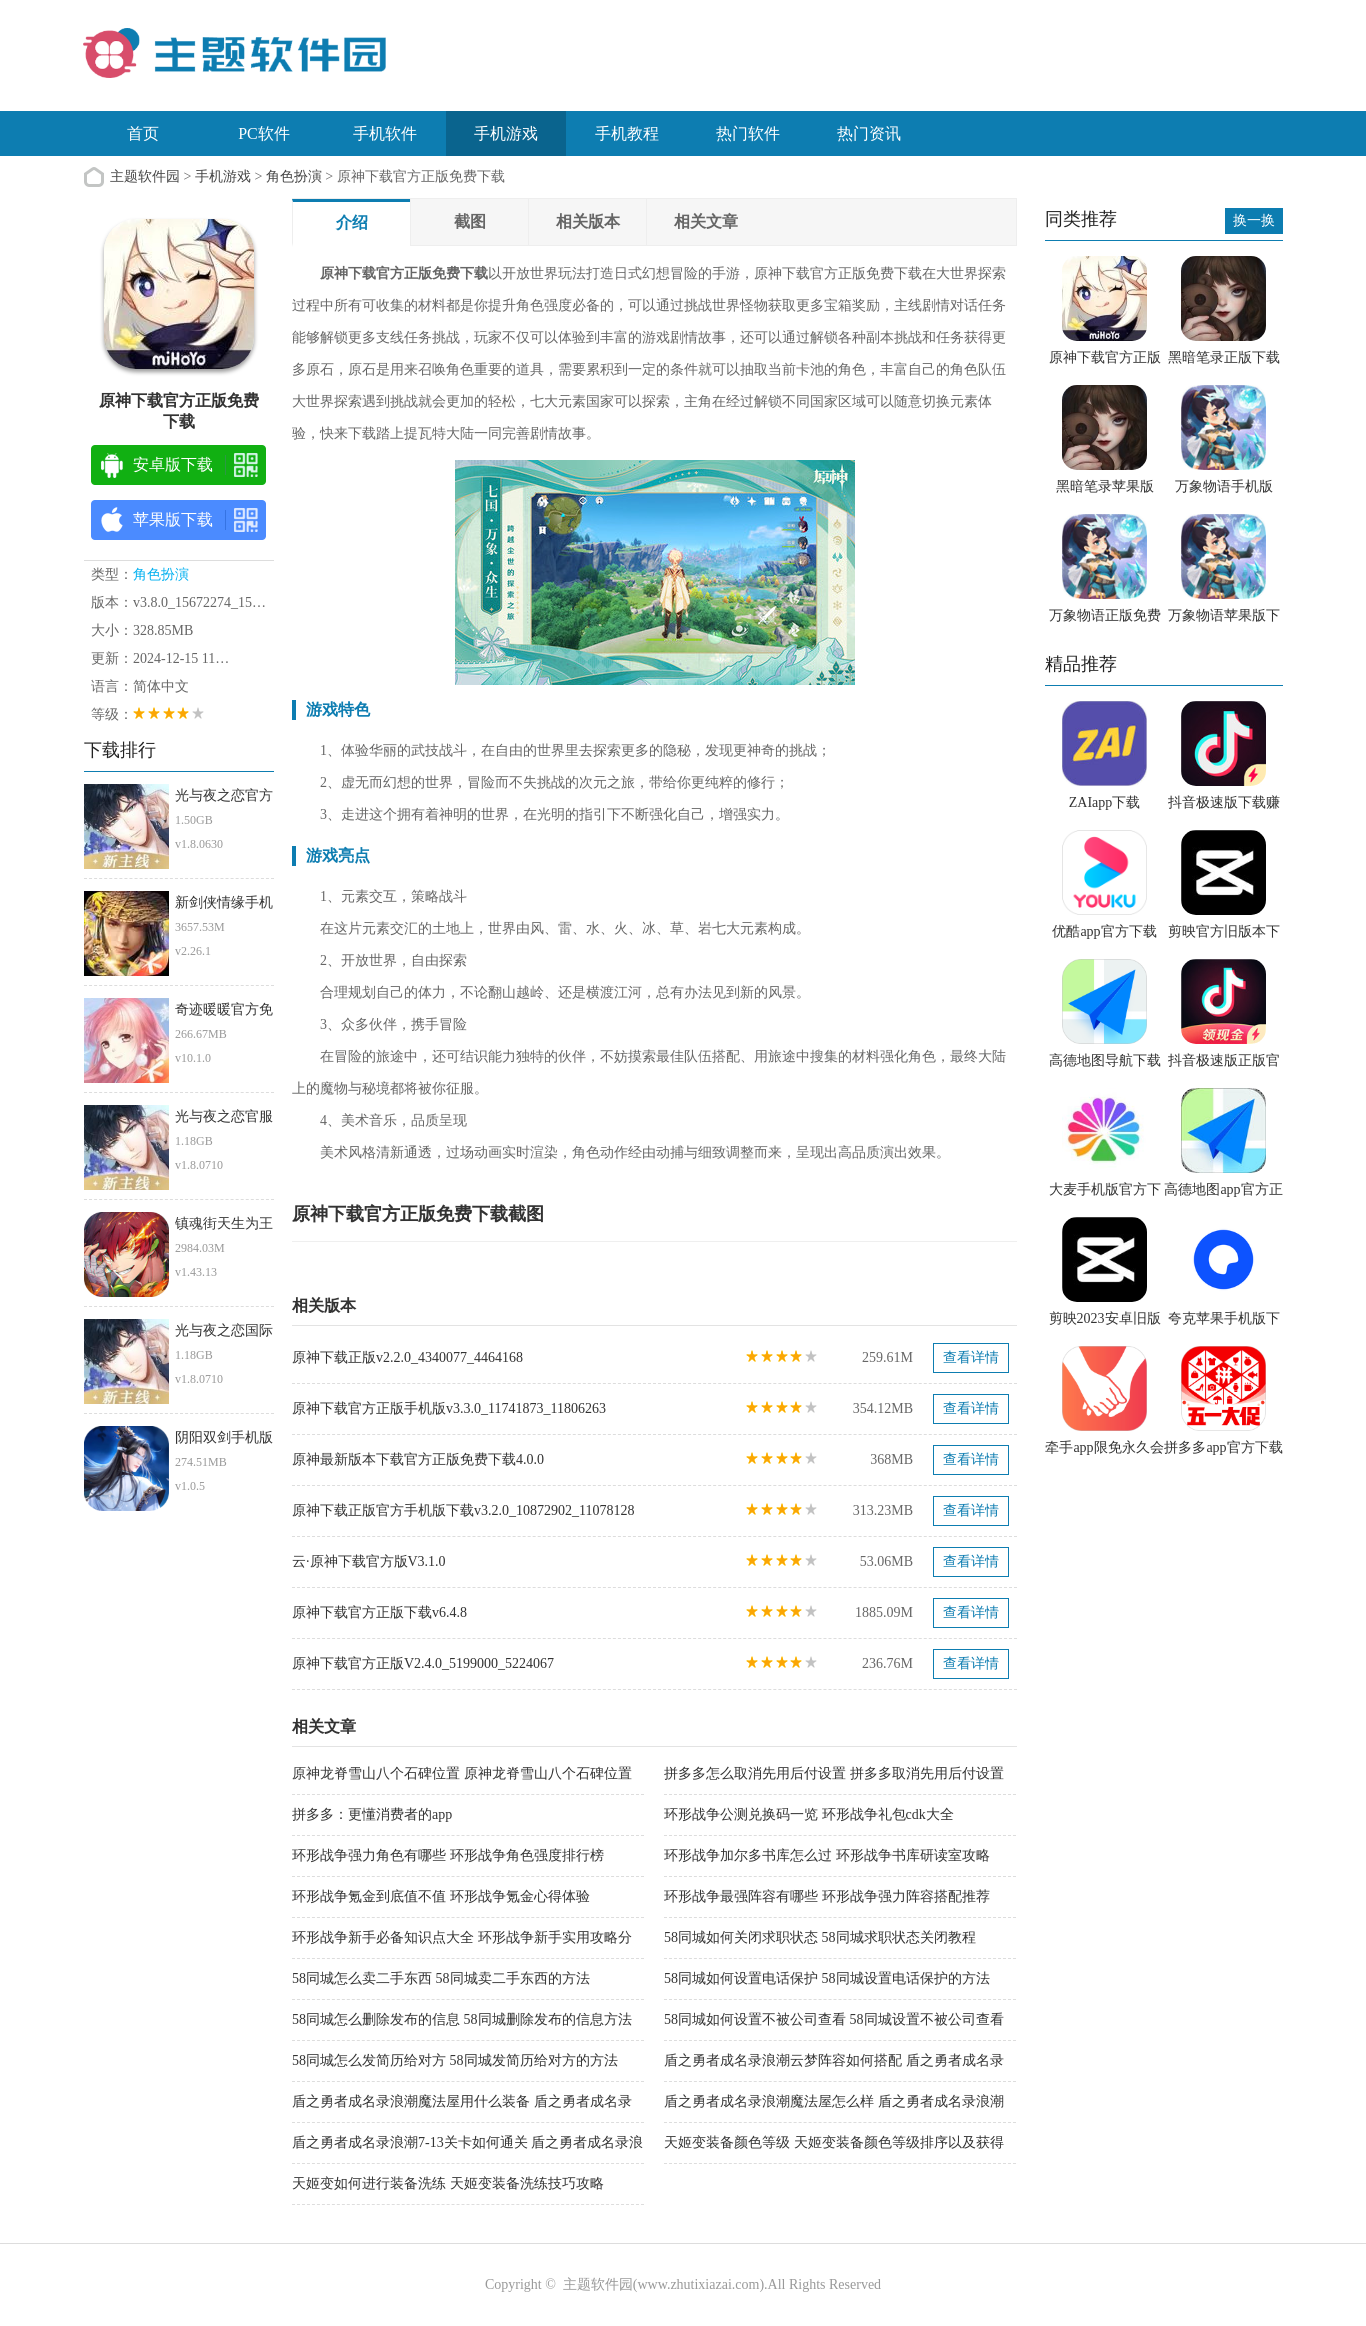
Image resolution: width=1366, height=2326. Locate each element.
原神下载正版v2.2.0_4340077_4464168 (407, 1357)
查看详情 (971, 1357)
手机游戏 (506, 133)
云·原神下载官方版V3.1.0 (369, 1561)
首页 (143, 133)
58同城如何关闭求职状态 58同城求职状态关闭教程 (820, 1937)
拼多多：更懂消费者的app (372, 1814)
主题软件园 (145, 176)
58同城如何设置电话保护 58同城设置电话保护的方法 (827, 1978)
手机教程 (627, 133)
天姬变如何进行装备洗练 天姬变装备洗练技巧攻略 (448, 2183)
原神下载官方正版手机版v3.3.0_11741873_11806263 (449, 1408)
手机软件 (385, 133)
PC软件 (264, 133)
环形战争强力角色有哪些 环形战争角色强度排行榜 (448, 1855)
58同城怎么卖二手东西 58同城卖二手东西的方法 (441, 1978)
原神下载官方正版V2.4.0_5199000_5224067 (423, 1663)
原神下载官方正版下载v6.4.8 (379, 1612)
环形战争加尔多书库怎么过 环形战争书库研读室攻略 (827, 1855)
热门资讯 (869, 133)
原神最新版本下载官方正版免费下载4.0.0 (418, 1459)
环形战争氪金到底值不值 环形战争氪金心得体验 (441, 1896)
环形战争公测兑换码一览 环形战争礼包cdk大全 (809, 1814)
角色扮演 (294, 176)
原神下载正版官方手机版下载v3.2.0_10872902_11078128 (463, 1510)
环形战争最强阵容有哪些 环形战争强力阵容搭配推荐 (827, 1896)
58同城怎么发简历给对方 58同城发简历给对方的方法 (455, 2060)
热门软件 (748, 133)
